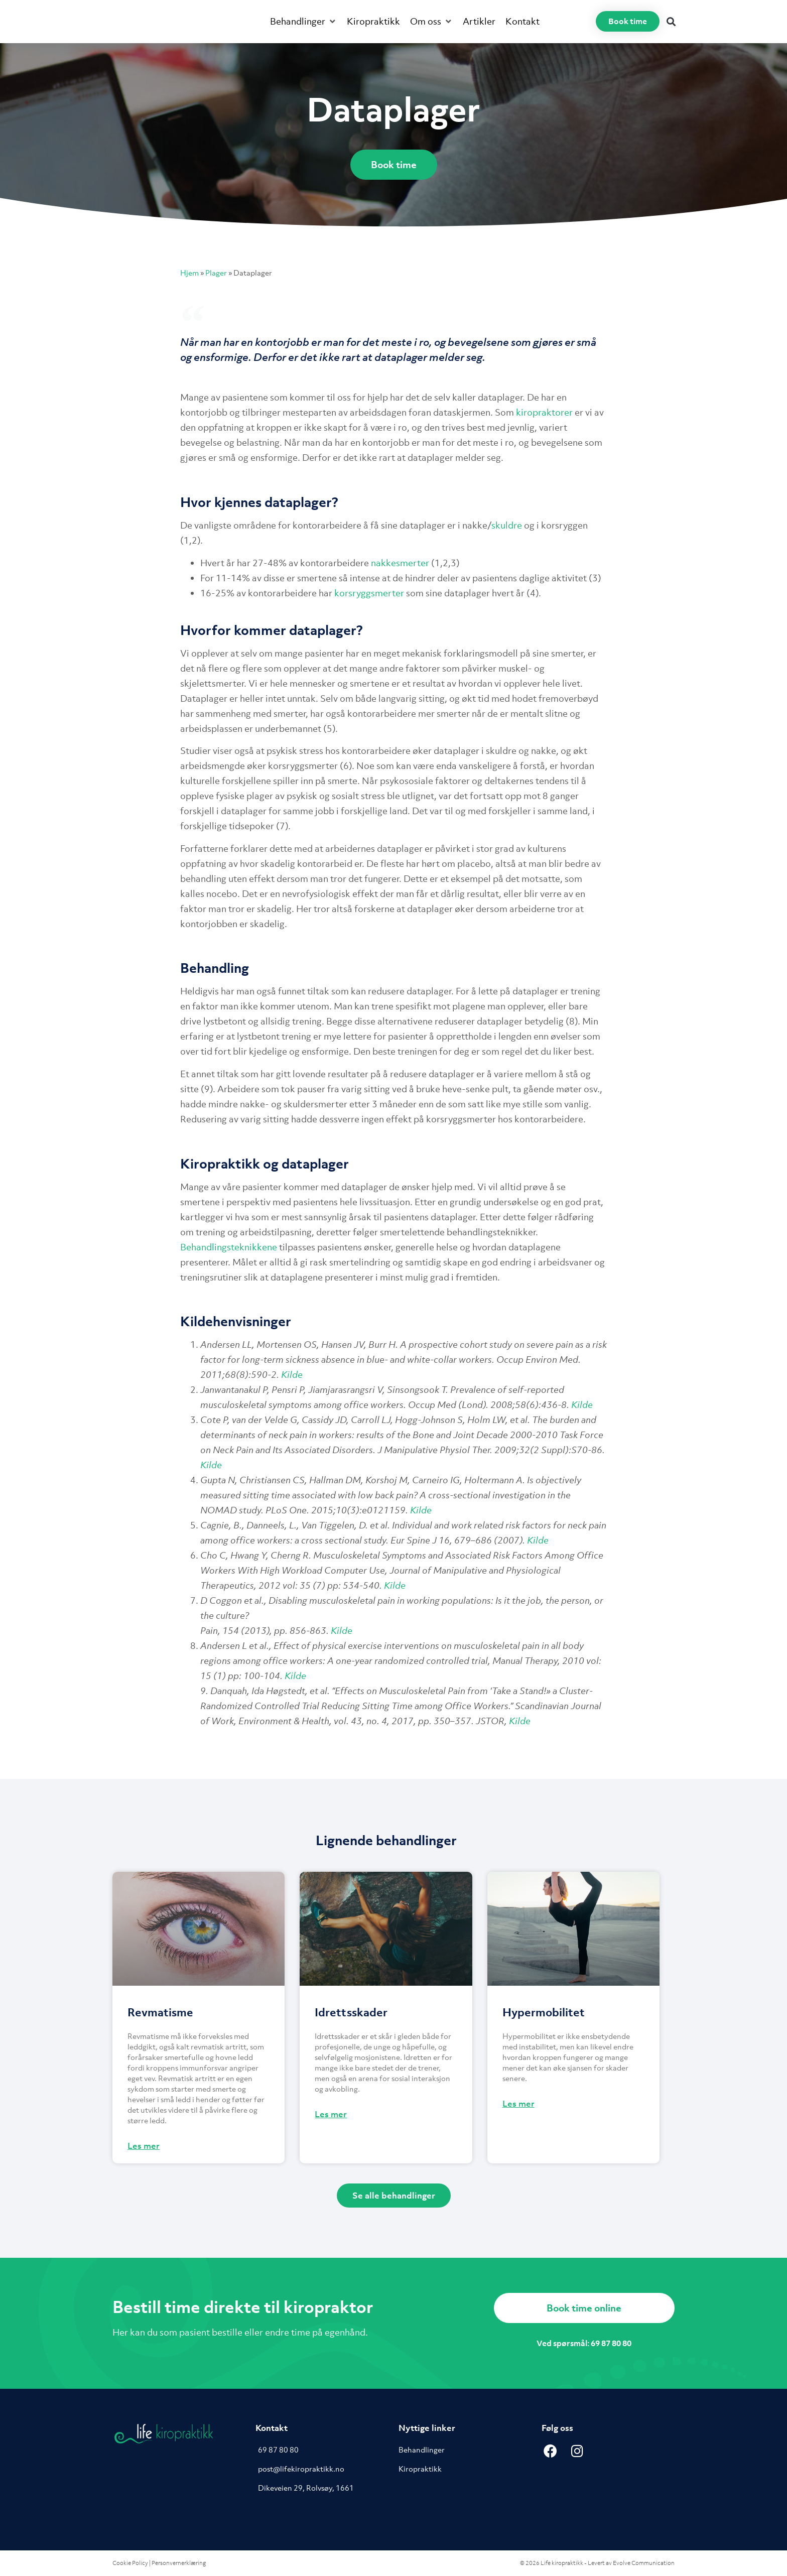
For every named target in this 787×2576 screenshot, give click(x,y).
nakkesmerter (400, 563)
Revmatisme (160, 2012)
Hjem (189, 273)
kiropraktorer (544, 412)
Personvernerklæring (179, 2563)
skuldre (506, 525)
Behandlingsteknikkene (228, 1247)
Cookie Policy (130, 2563)
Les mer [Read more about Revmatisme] (143, 2145)
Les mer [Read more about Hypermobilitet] (518, 2103)
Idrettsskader (351, 2012)
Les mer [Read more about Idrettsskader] (331, 2114)
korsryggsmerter (369, 593)
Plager (216, 273)
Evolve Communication (644, 2563)
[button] (303, 22)
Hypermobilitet (543, 2012)
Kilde (292, 1374)
